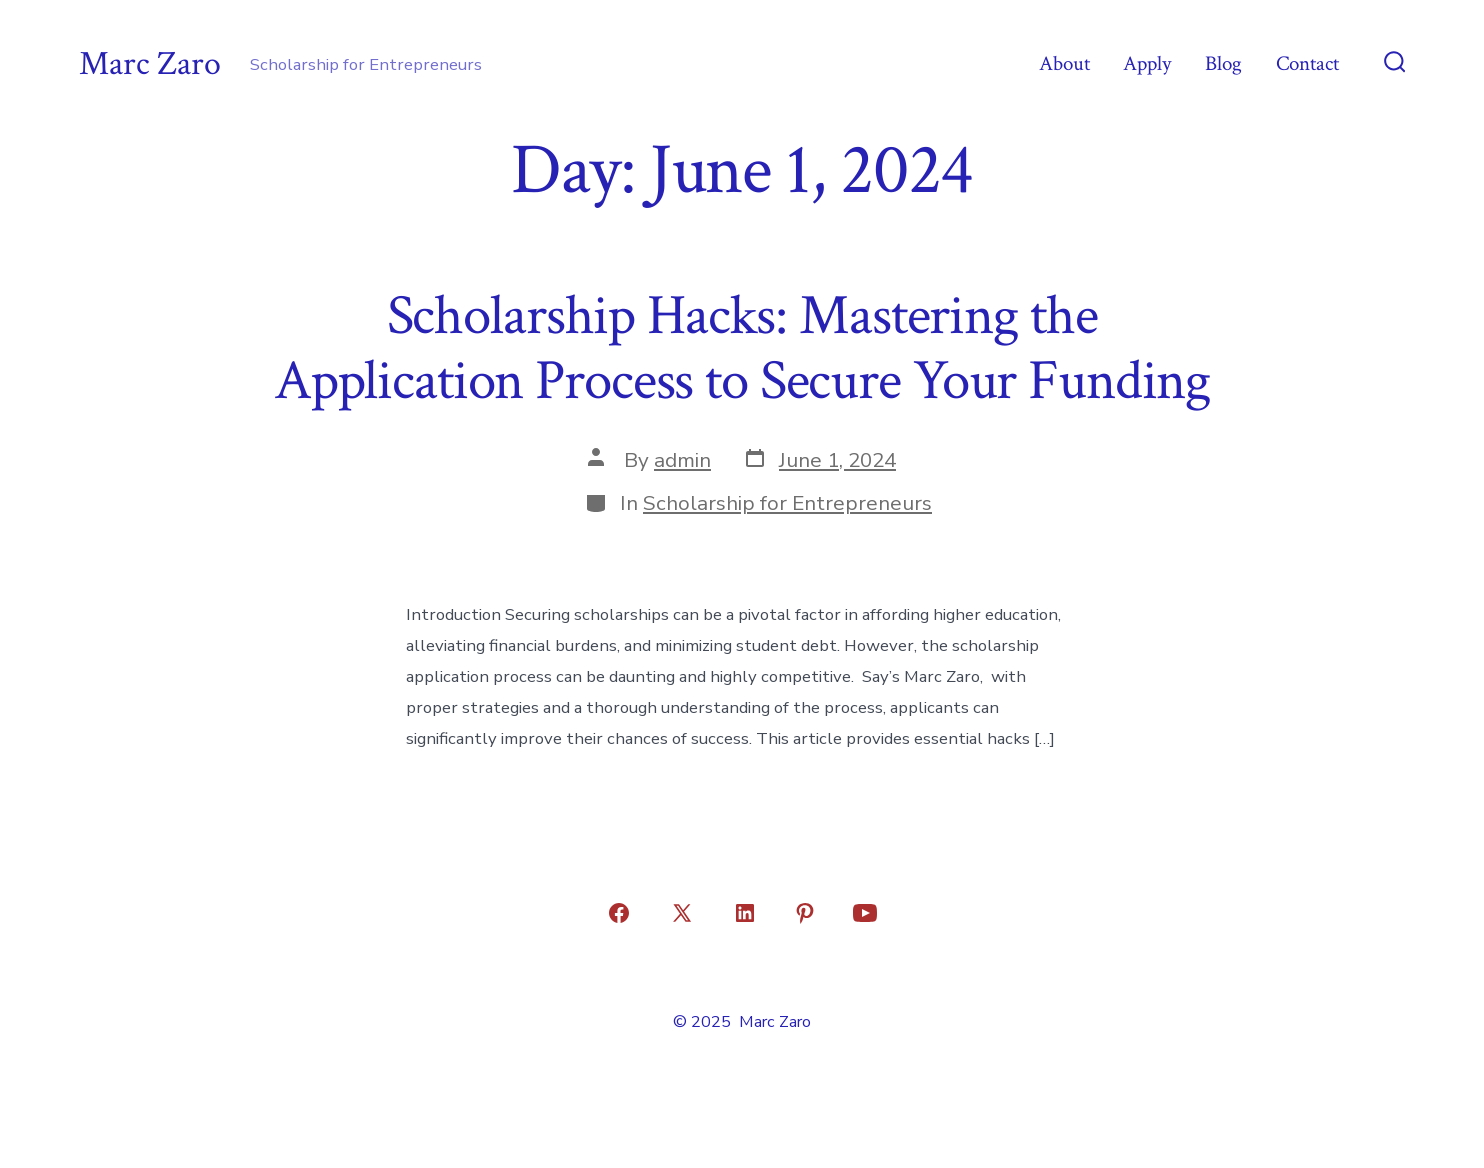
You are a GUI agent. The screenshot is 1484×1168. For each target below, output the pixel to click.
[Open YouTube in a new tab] (865, 913)
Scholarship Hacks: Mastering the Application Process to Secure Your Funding (742, 348)
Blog (1223, 63)
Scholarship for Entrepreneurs (787, 503)
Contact (1307, 63)
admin (682, 460)
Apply (1147, 63)
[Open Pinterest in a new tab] (805, 913)
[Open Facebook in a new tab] (619, 913)
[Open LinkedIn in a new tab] (745, 913)
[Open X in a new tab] (682, 913)
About (1064, 63)
